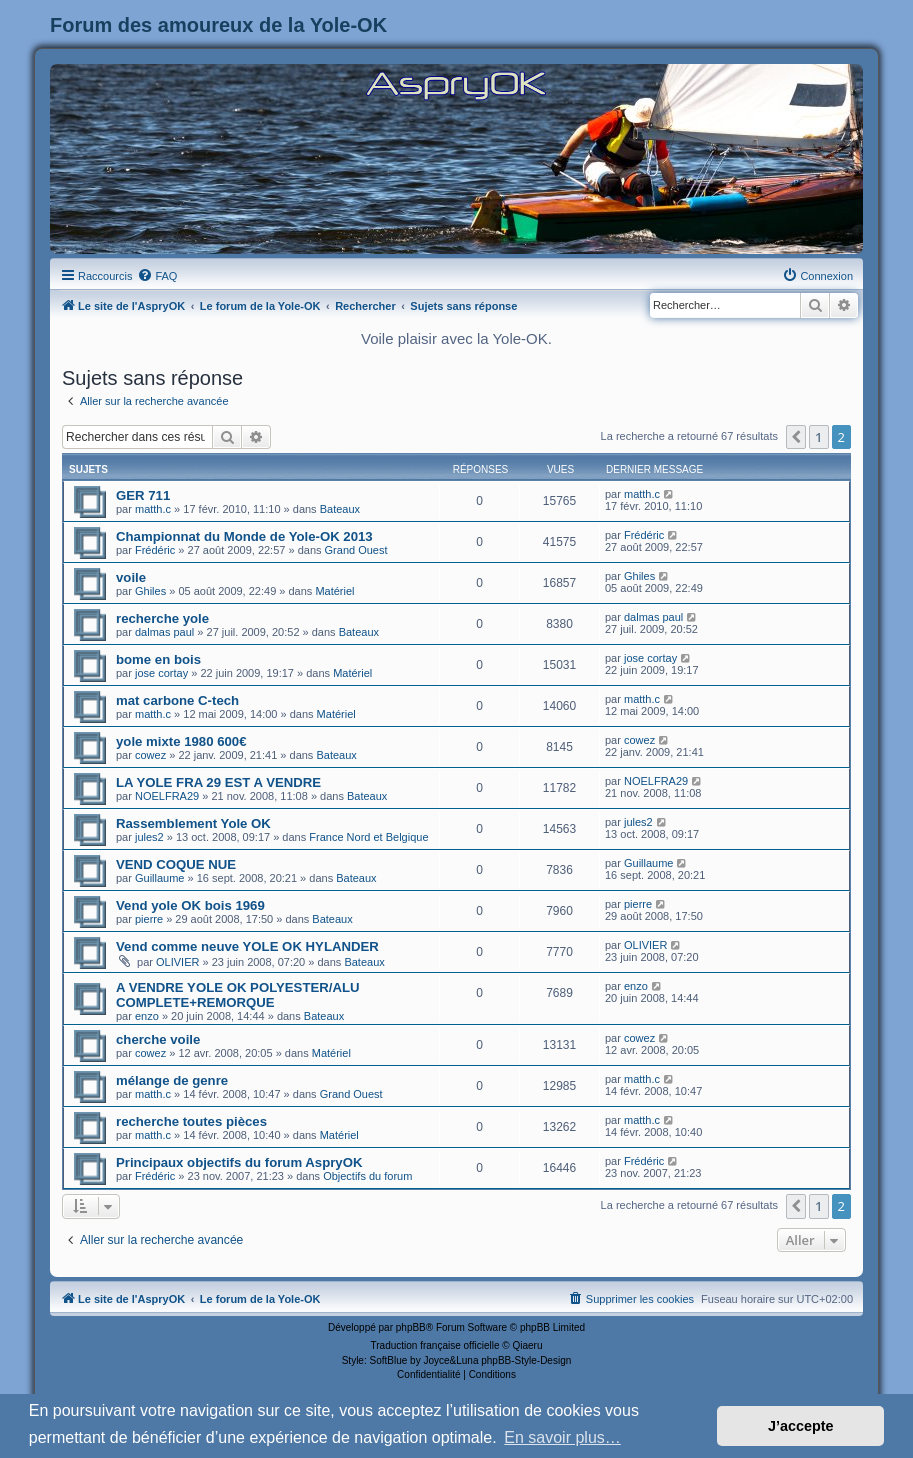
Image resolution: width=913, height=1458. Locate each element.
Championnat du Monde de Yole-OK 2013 (244, 536)
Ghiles (150, 591)
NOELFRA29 (167, 796)
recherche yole (162, 618)
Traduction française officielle (435, 1345)
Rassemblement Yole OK (193, 823)
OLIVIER (177, 962)
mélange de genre (172, 1080)
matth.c (153, 509)
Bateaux (340, 509)
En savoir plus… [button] (562, 1437)
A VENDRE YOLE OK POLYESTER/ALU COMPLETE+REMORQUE (238, 995)
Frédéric (155, 550)
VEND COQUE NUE (176, 864)
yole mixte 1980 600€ (181, 741)
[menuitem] (157, 276)
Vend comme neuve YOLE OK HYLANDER (247, 946)
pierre (149, 919)
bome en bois (158, 659)
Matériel (334, 591)
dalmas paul (164, 632)
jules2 (149, 837)
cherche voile (158, 1039)
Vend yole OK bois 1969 (190, 905)
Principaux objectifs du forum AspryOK (239, 1162)
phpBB (411, 1327)
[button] (796, 437)
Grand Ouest (356, 550)
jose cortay (161, 673)
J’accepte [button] (801, 1426)
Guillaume (160, 878)
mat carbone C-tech (177, 700)
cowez (150, 755)
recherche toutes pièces (191, 1121)
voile (131, 577)
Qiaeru (527, 1345)
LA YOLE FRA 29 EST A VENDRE (218, 782)
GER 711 (143, 495)
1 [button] (818, 437)
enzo (147, 1016)
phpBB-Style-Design (526, 1360)
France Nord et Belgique (368, 837)
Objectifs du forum (367, 1176)
